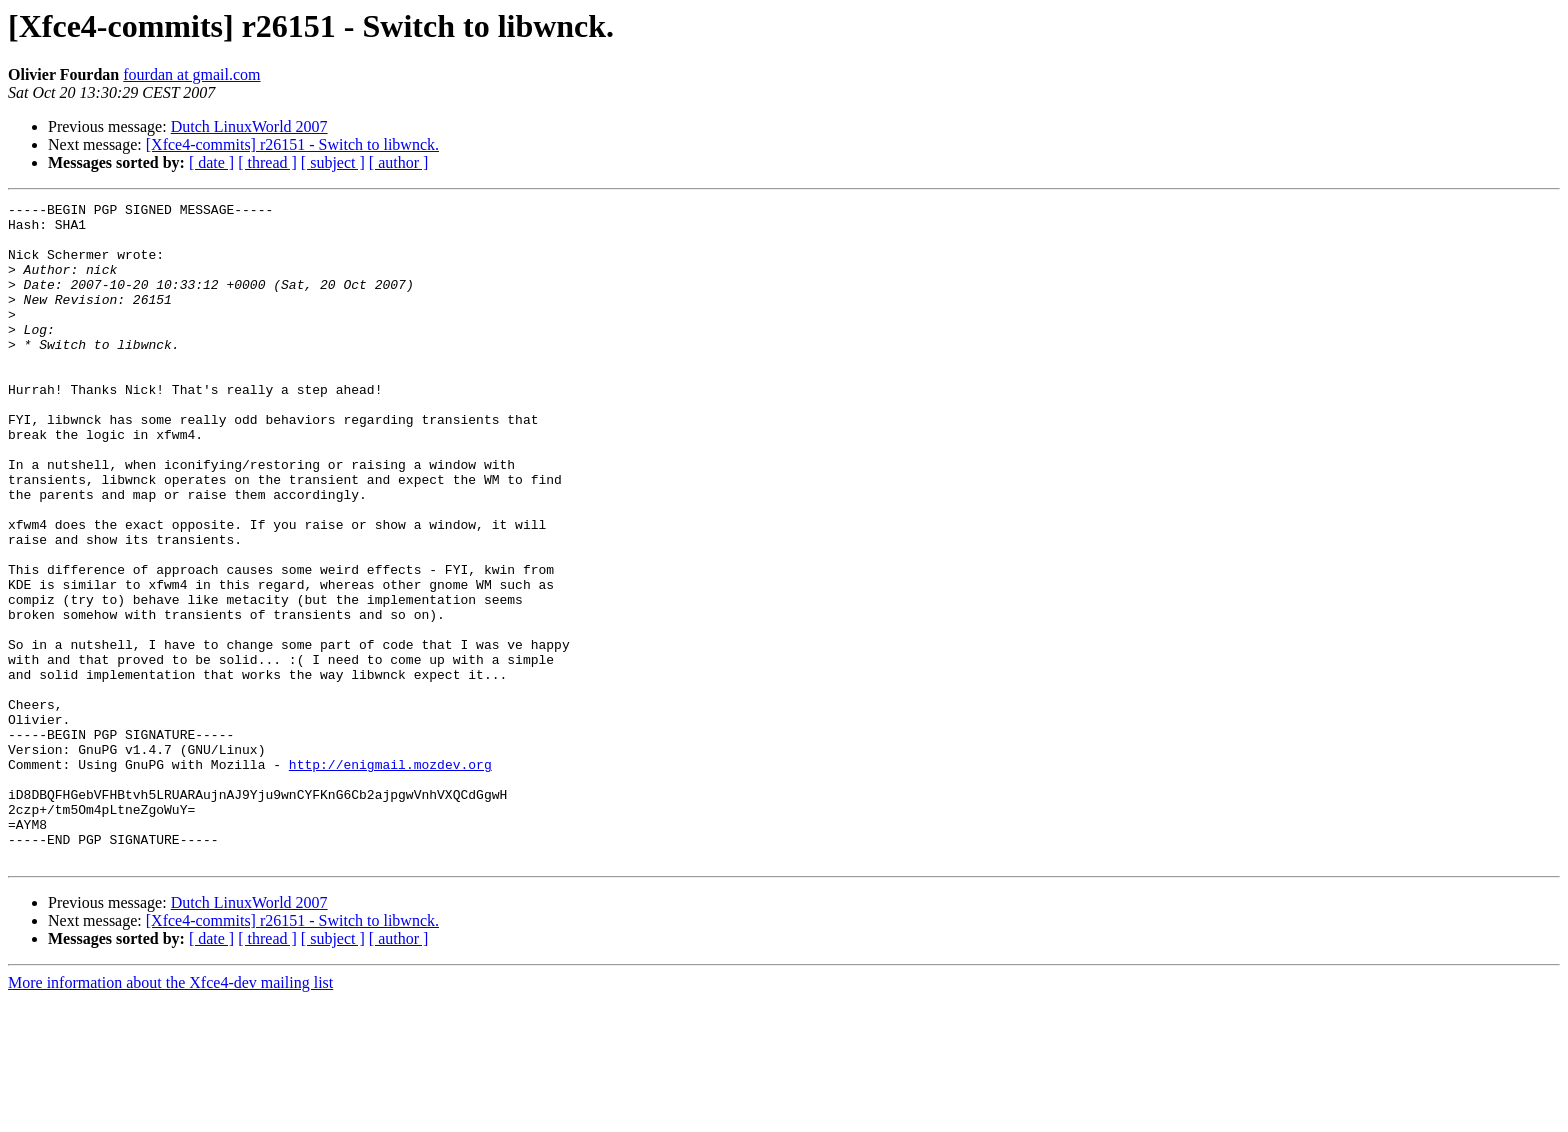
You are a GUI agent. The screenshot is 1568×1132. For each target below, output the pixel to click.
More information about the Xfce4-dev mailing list (170, 1114)
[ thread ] (267, 162)
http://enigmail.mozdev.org (390, 878)
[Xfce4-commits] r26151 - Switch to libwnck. (292, 144)
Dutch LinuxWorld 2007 (249, 126)
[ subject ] (333, 162)
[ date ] (211, 162)
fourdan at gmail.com (191, 74)
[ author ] (399, 162)
